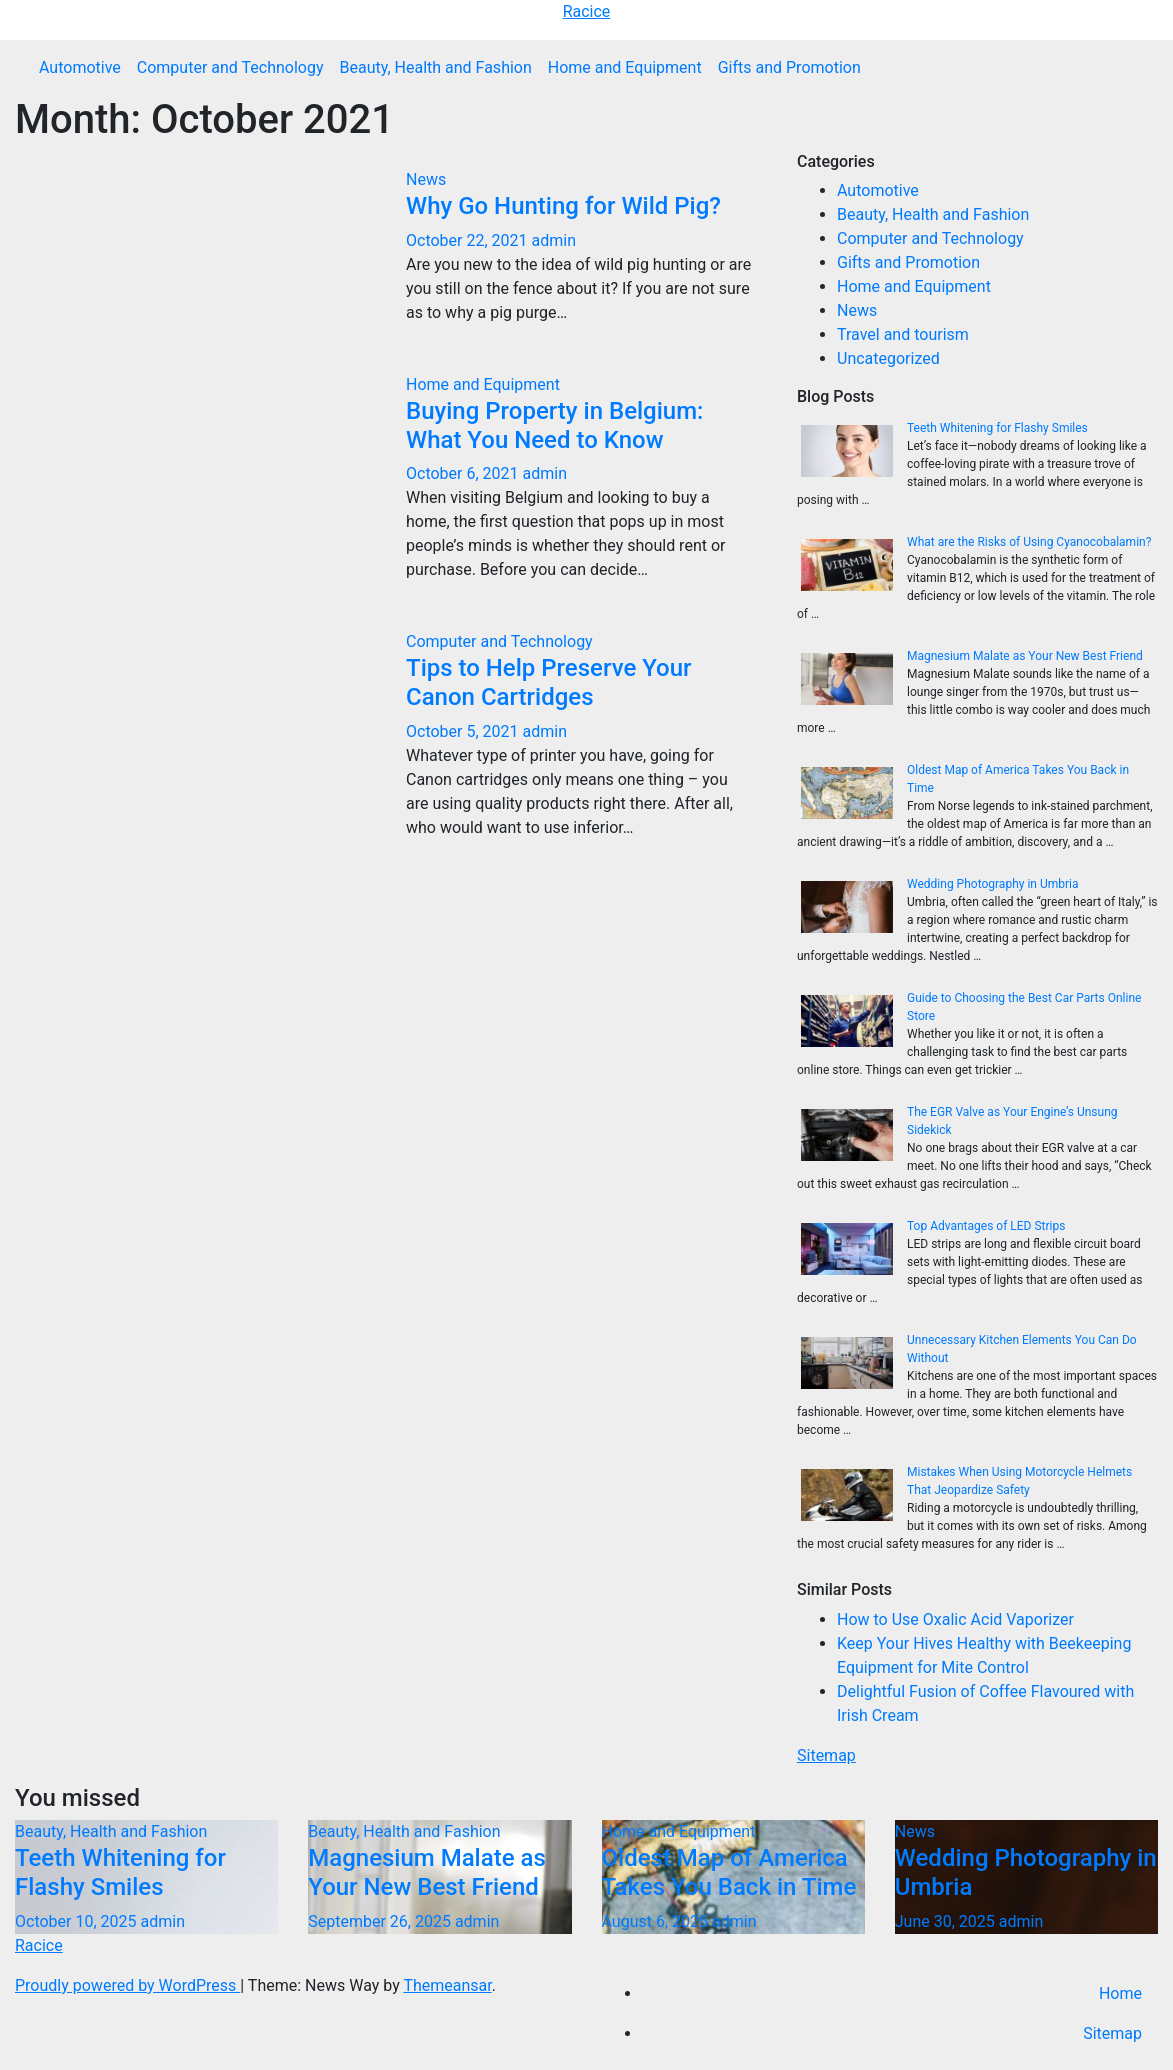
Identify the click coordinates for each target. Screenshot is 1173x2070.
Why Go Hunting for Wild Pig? (563, 206)
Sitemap (826, 1755)
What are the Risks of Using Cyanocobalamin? (1029, 542)
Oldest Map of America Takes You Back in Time (729, 1872)
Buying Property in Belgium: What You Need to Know (554, 425)
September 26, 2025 (381, 1921)
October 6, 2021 (464, 473)
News (426, 179)
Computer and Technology (230, 67)
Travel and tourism (903, 334)
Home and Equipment (625, 67)
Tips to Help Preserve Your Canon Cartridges (549, 682)
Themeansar (447, 1985)
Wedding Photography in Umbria (992, 884)
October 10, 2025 (77, 1921)
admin (553, 240)
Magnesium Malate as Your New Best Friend (1025, 656)
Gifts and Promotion (789, 67)
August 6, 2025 (657, 1921)
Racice (587, 11)
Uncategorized (888, 358)
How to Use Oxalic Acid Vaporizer (955, 1619)
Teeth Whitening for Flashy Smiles (997, 428)
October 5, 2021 (464, 731)
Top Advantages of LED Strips (986, 1226)
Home (1120, 1993)
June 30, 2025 (947, 1921)
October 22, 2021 (468, 240)
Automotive (80, 67)
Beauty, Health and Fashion (435, 67)
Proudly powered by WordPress (127, 1985)
